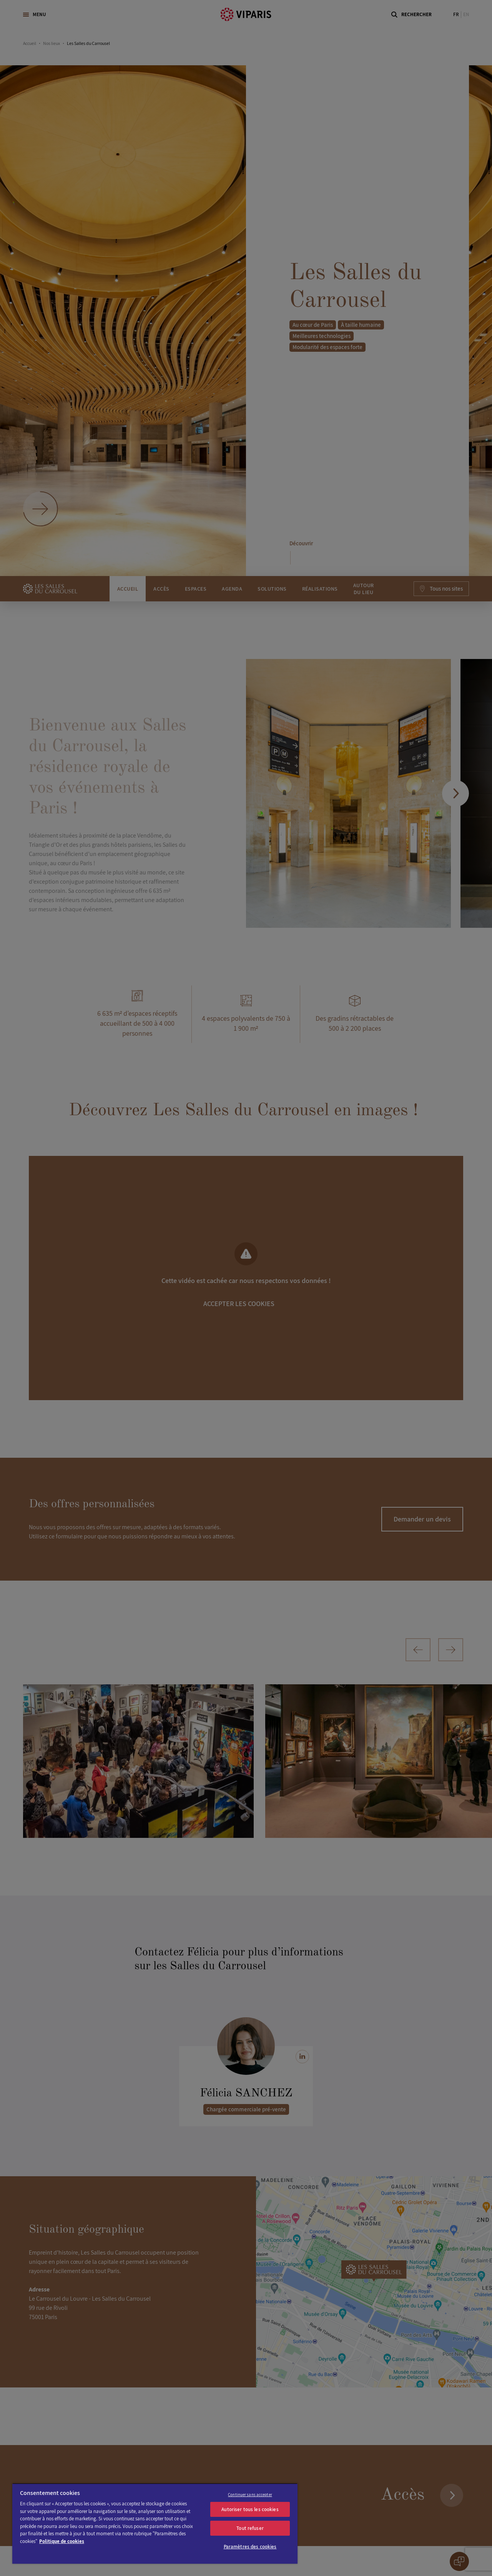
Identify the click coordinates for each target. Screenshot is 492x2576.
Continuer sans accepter (250, 2494)
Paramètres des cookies (250, 2546)
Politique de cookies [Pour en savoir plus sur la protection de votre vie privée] (61, 2541)
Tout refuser (250, 2528)
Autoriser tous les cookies (249, 2509)
